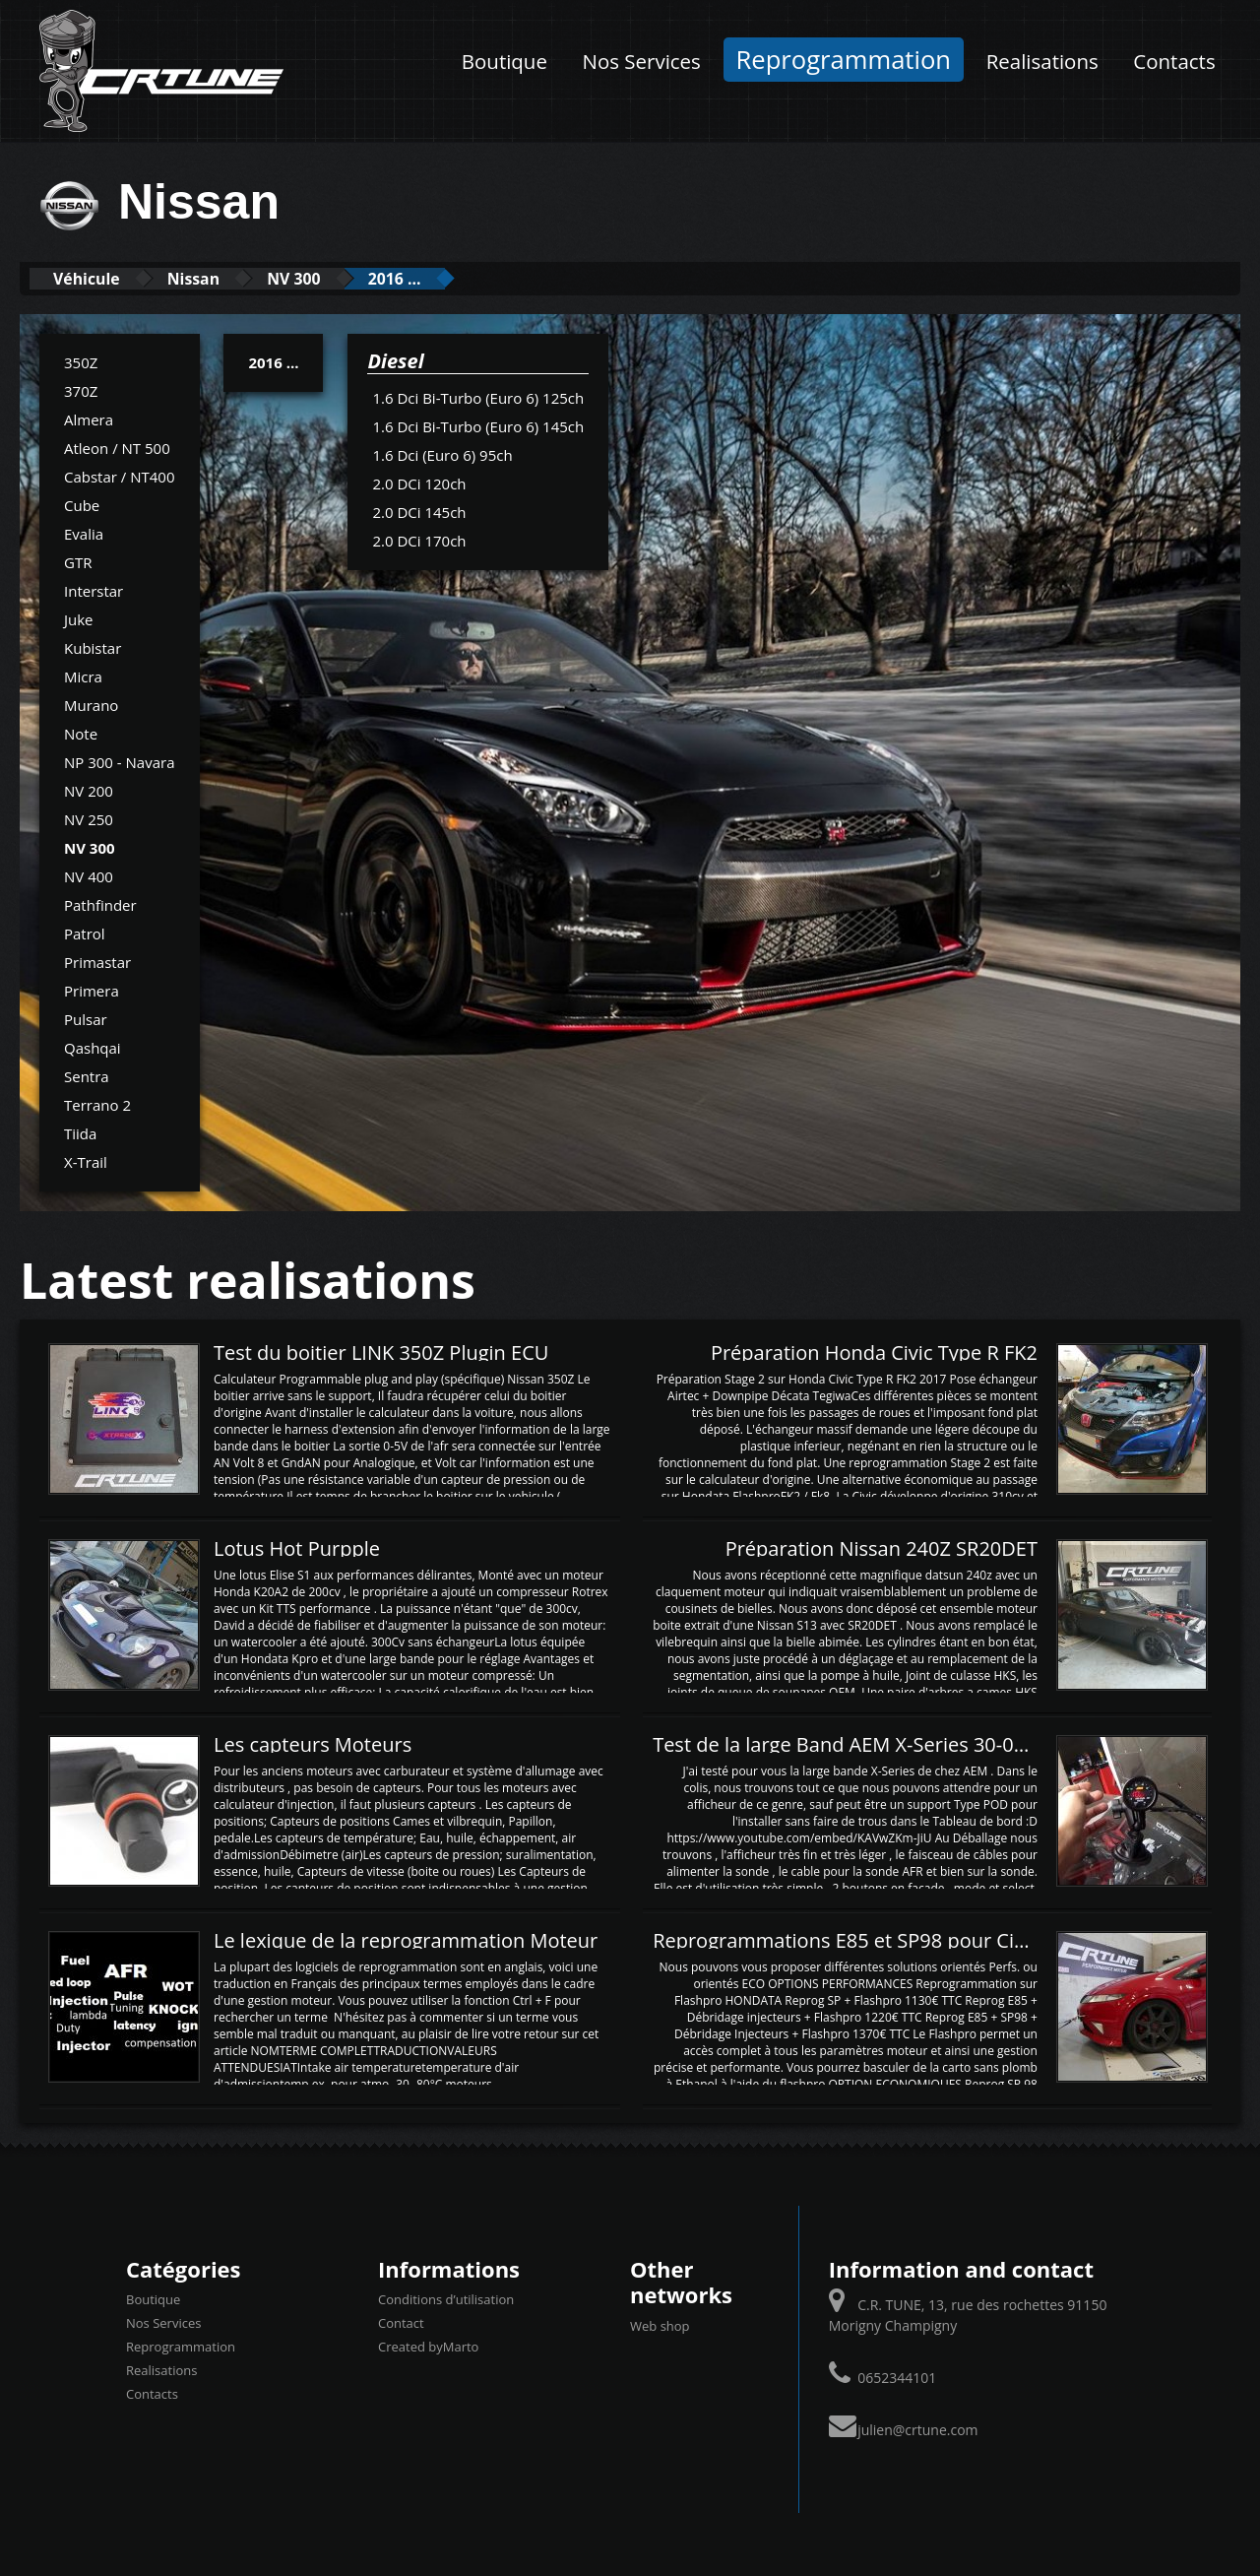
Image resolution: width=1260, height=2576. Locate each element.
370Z (80, 390)
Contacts (1174, 61)
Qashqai (92, 1047)
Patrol (84, 932)
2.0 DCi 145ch (419, 511)
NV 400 (88, 875)
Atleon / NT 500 (117, 447)
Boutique (504, 61)
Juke (79, 618)
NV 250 (88, 818)
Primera (91, 989)
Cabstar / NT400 (119, 475)
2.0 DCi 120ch (419, 482)
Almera (88, 418)
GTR (78, 561)
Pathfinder (100, 904)
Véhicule (95, 278)
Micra (83, 675)
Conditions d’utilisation (446, 2299)
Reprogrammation (844, 59)
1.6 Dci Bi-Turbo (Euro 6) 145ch (478, 425)
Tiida (80, 1132)
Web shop (660, 2325)
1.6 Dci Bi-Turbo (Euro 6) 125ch (478, 397)
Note (80, 732)
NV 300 (333, 278)
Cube (81, 504)
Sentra (86, 1075)
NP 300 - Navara (119, 761)
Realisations (1042, 61)
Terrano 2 (97, 1104)
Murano (91, 704)
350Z (80, 361)
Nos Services (642, 61)
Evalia (83, 533)
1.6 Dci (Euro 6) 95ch (442, 454)
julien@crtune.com (917, 2428)
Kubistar (92, 647)
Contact (401, 2323)
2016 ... (449, 278)
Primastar (97, 961)
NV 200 (88, 790)
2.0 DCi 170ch (419, 539)
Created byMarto (428, 2346)
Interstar (93, 590)
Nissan (218, 278)
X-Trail (85, 1161)
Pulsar (85, 1018)
